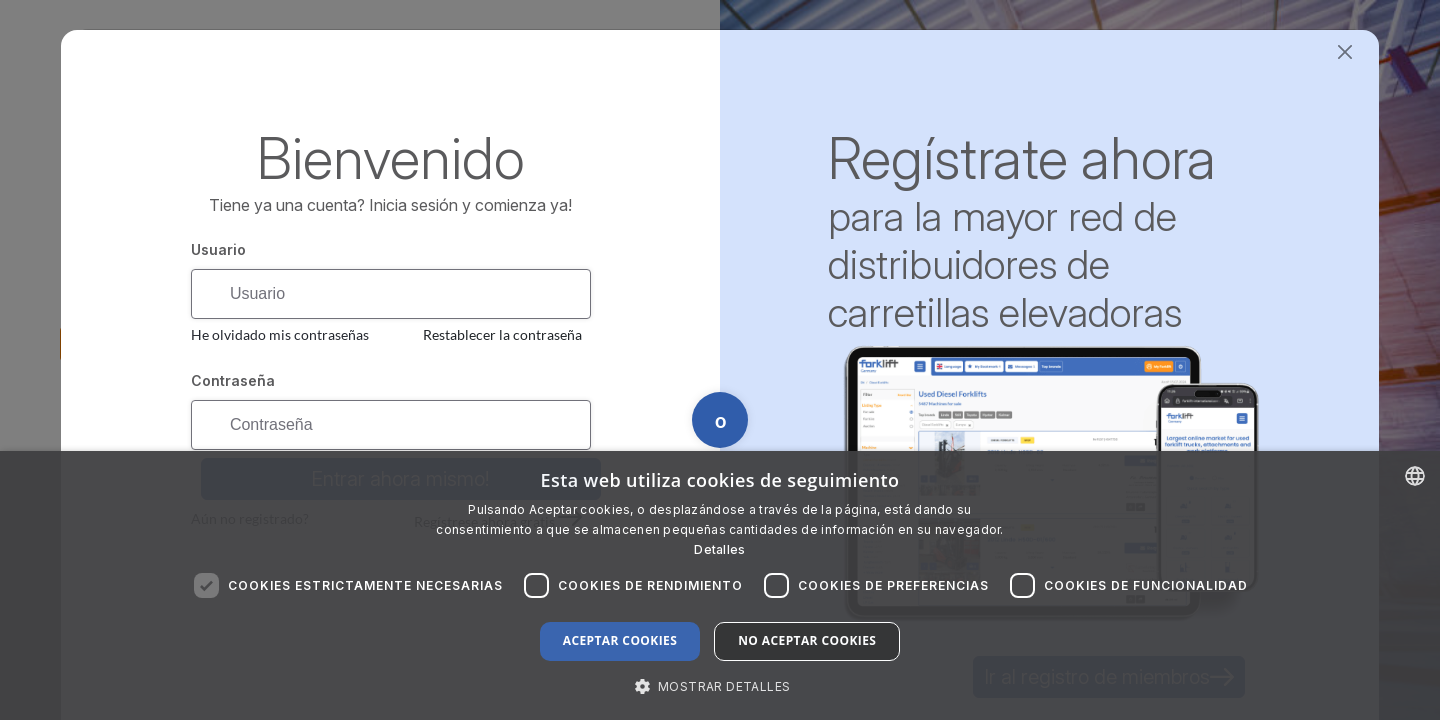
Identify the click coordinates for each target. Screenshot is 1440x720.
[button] (720, 686)
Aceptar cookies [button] (620, 640)
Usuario (218, 249)
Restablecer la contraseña (502, 334)
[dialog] (720, 585)
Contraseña (233, 380)
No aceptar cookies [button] (807, 640)
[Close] (1344, 52)
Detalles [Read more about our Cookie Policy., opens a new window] (719, 549)
